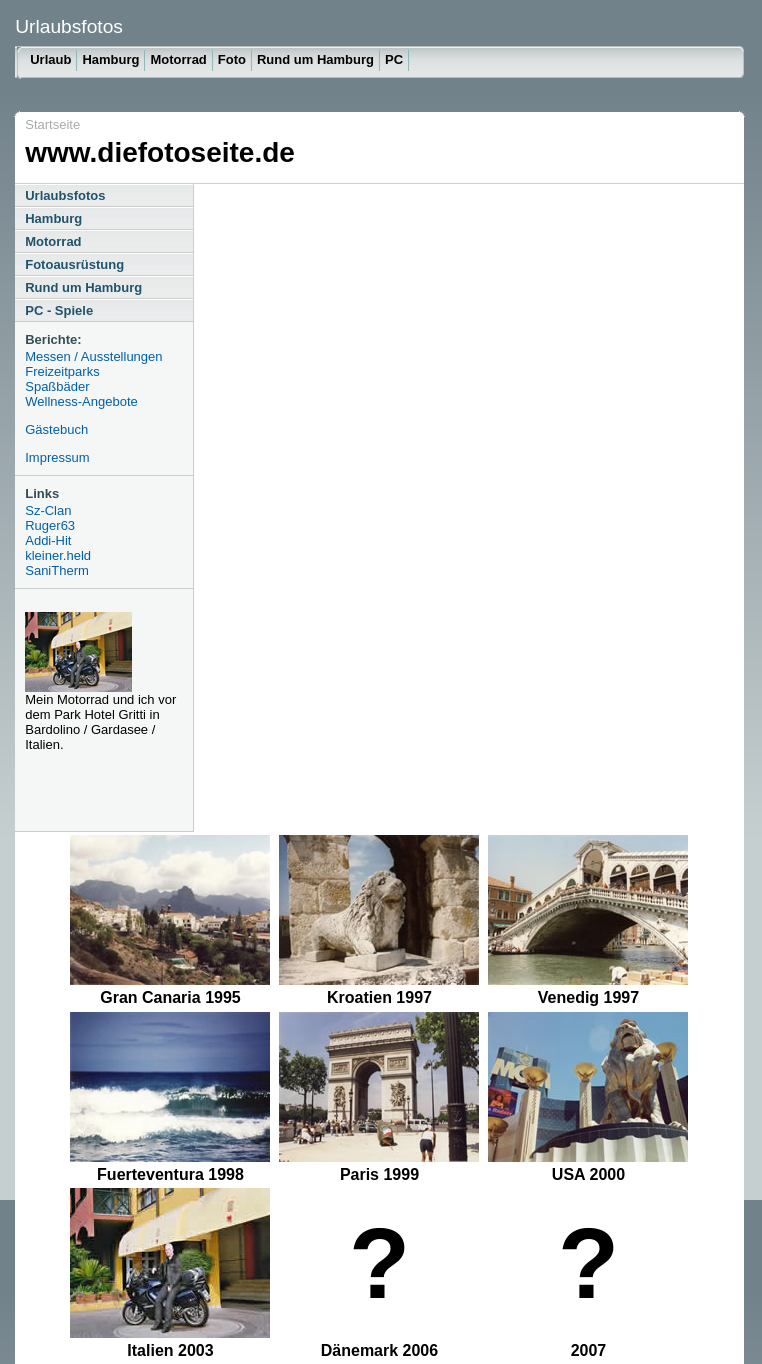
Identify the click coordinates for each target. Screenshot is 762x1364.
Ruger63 (50, 525)
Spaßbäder (57, 386)
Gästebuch (56, 429)
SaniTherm (57, 570)
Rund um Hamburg (315, 59)
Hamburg (110, 59)
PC (394, 59)
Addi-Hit (48, 540)
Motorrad (178, 59)
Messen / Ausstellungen (93, 356)
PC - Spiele (59, 310)
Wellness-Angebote (81, 401)
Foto (232, 59)
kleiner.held (58, 555)
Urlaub (50, 59)
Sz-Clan (48, 510)
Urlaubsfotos (65, 195)
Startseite (52, 124)
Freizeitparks (62, 371)
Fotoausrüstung (74, 264)
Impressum (57, 457)
